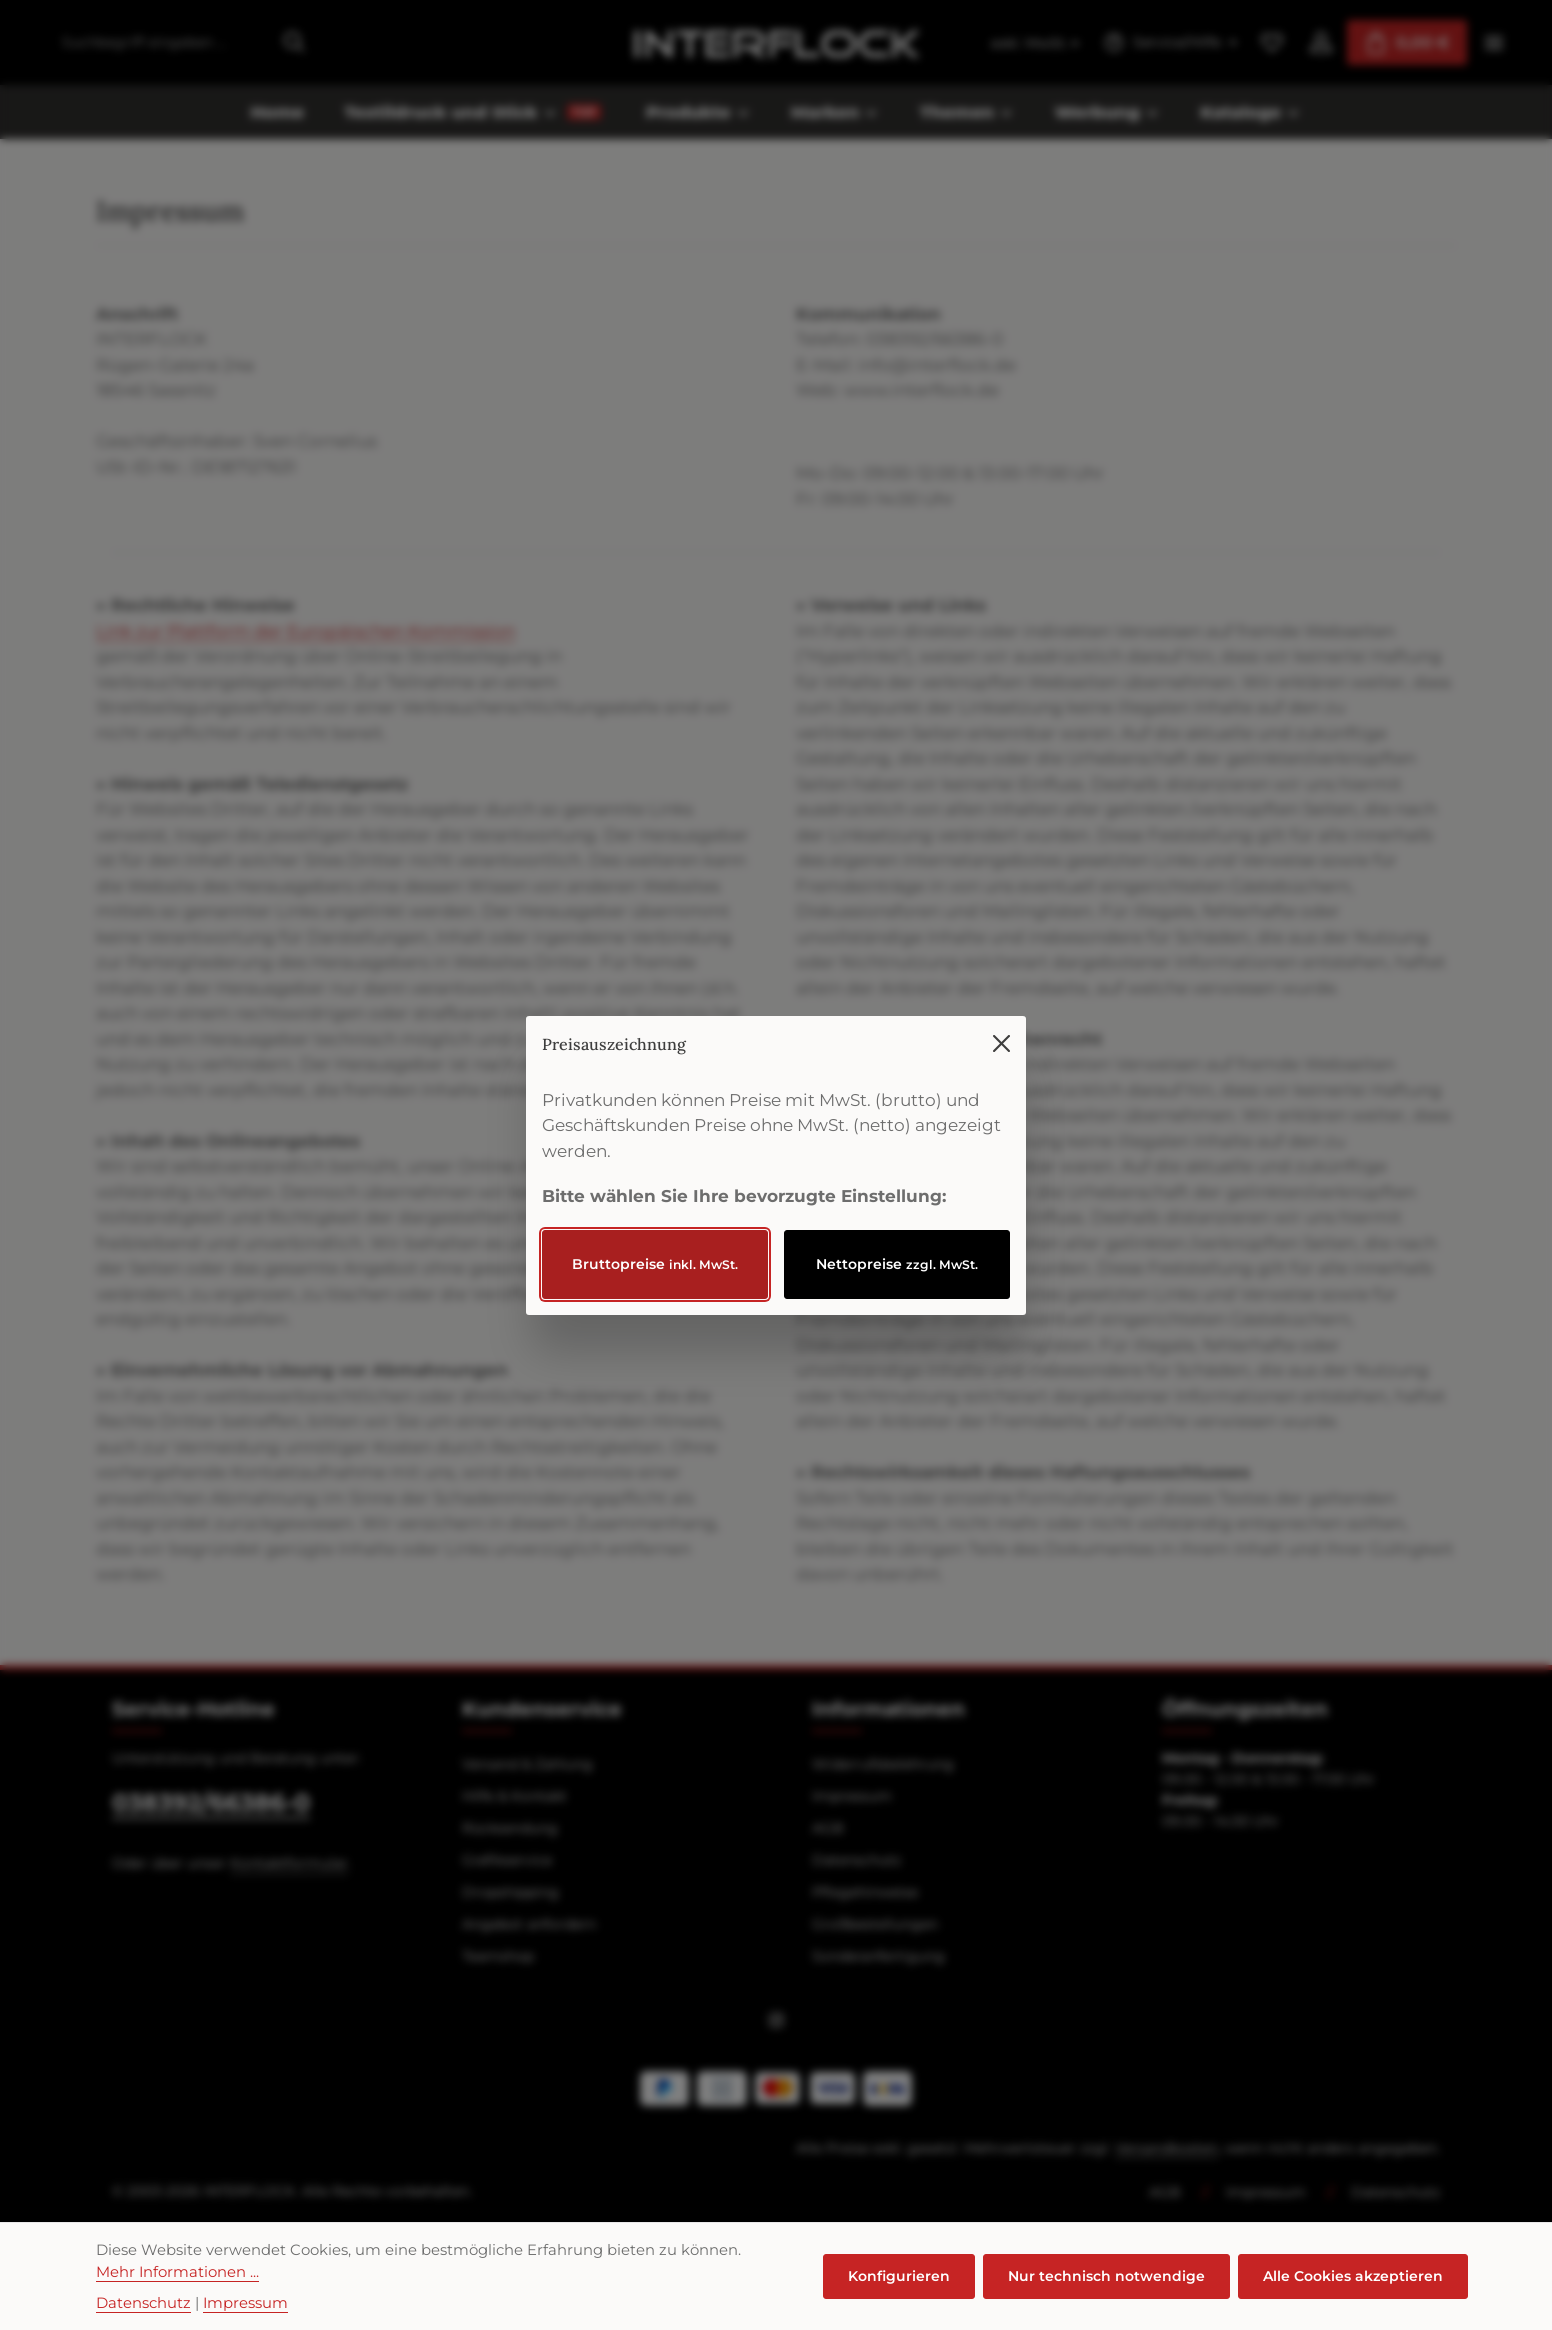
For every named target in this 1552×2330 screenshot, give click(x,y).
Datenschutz (143, 2303)
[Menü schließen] (1001, 1006)
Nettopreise (897, 1227)
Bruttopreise (655, 1227)
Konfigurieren (899, 2276)
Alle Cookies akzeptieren (1353, 2276)
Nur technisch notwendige (1106, 2276)
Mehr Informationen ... (177, 2272)
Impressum (245, 2303)
